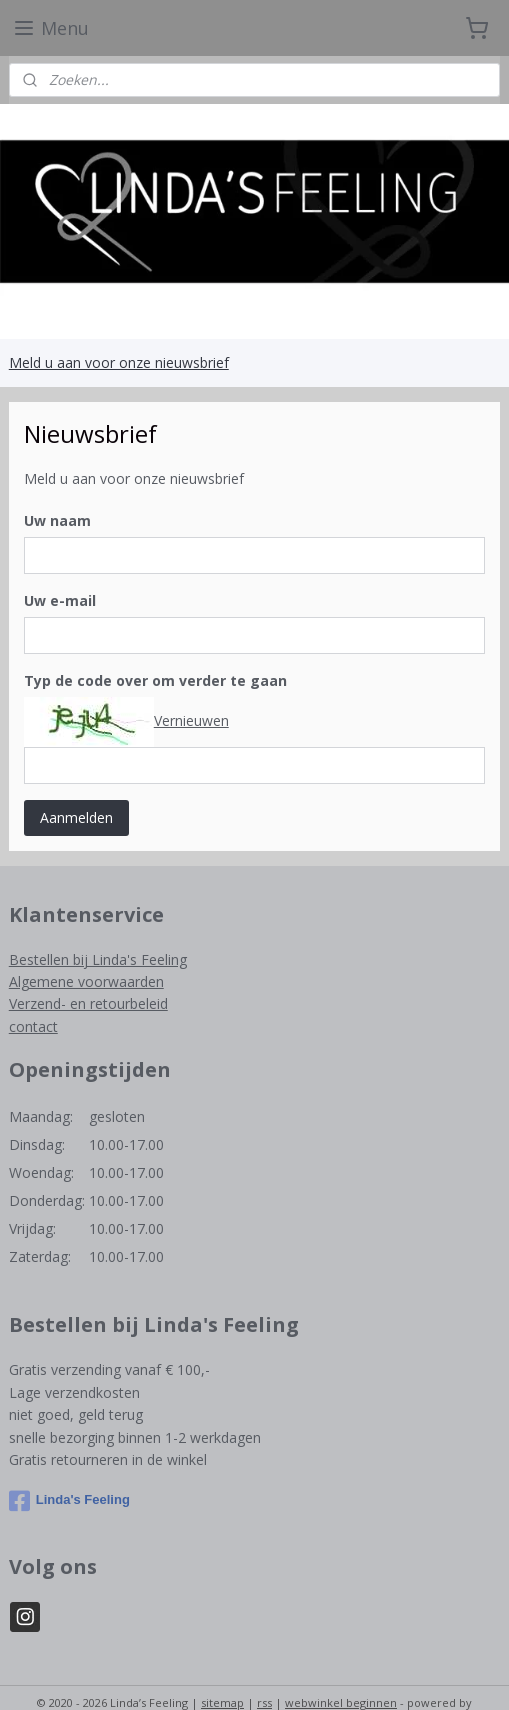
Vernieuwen (191, 719)
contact (33, 1026)
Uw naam (57, 520)
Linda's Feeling (69, 1501)
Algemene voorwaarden (86, 981)
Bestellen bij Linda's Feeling (98, 959)
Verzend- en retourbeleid (88, 1003)
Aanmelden (76, 817)
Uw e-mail (60, 600)
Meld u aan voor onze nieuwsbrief (119, 362)
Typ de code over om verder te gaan (155, 680)
